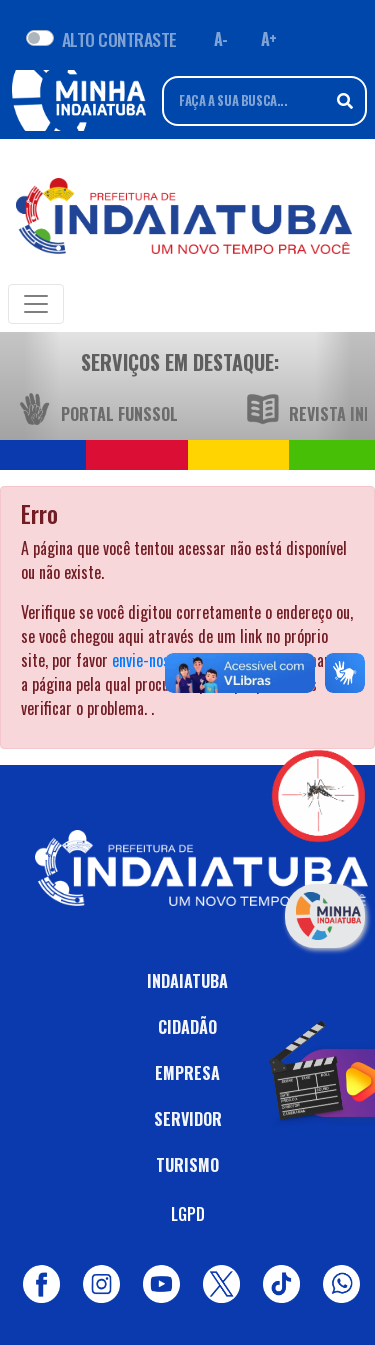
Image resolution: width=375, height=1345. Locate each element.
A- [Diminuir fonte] (221, 39)
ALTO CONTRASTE (119, 39)
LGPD (188, 1214)
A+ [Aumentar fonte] (269, 39)
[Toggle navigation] (36, 304)
